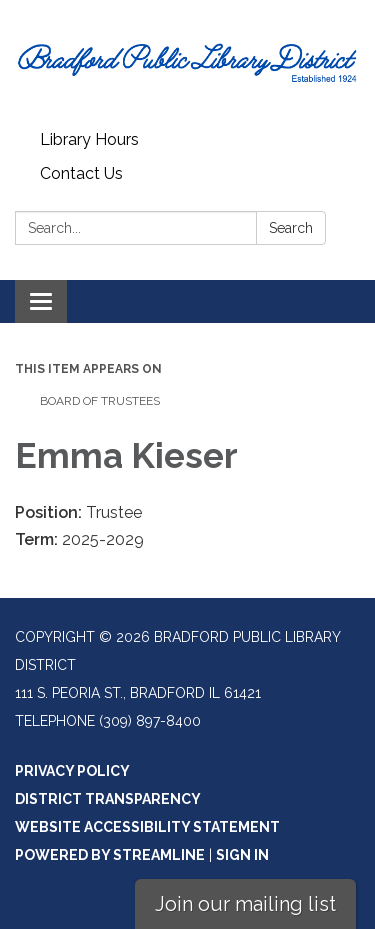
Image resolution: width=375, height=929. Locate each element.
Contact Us (81, 173)
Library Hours (89, 139)
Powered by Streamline (110, 855)
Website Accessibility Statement (147, 827)
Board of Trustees (100, 401)
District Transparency (108, 799)
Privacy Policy (72, 771)
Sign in (242, 855)
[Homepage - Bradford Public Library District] (187, 61)
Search (291, 228)
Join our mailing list (245, 904)
